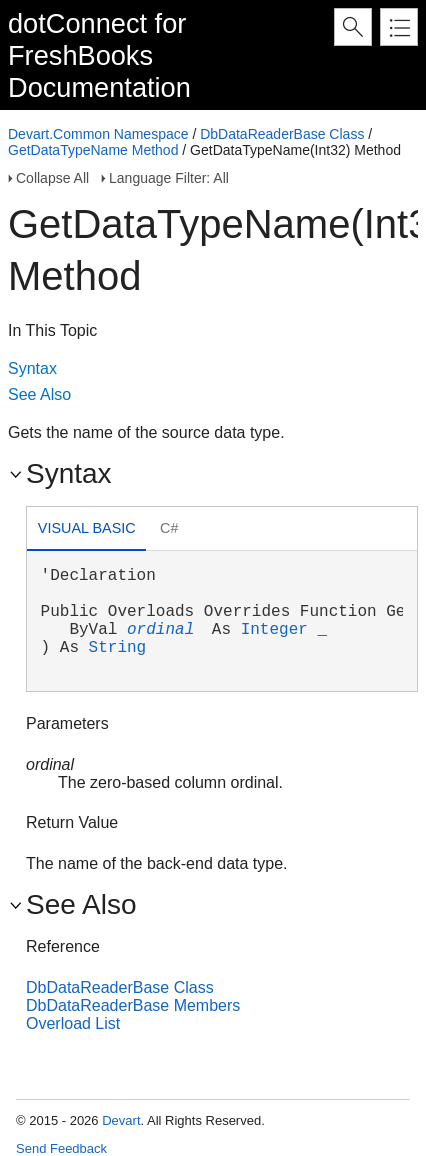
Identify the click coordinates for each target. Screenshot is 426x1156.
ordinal (160, 630)
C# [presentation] (169, 528)
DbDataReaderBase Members (133, 1005)
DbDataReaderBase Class (282, 134)
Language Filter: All (169, 178)
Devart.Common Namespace (98, 134)
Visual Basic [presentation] (87, 528)
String (118, 648)
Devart (121, 1120)
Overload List (73, 1023)
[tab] (86, 530)
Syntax (32, 368)
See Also (39, 394)
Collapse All (52, 178)
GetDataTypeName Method (93, 150)
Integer (274, 630)
